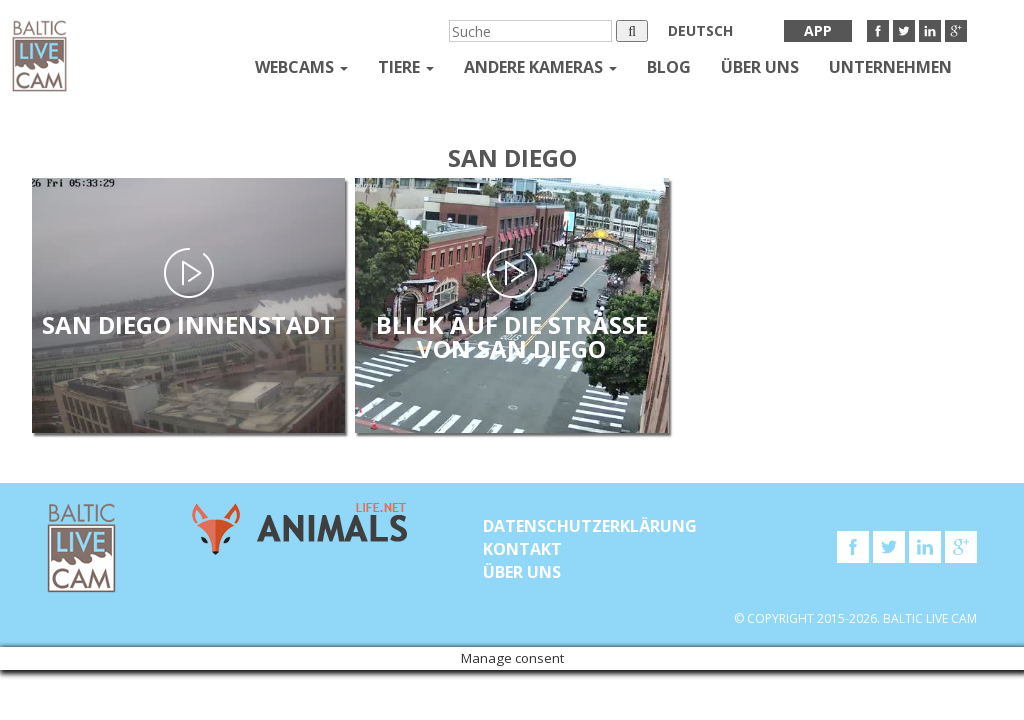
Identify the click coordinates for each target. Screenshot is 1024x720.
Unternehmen (890, 67)
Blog (669, 67)
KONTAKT (522, 549)
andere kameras (540, 67)
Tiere (406, 67)
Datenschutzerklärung (590, 526)
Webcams (301, 67)
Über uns (760, 67)
